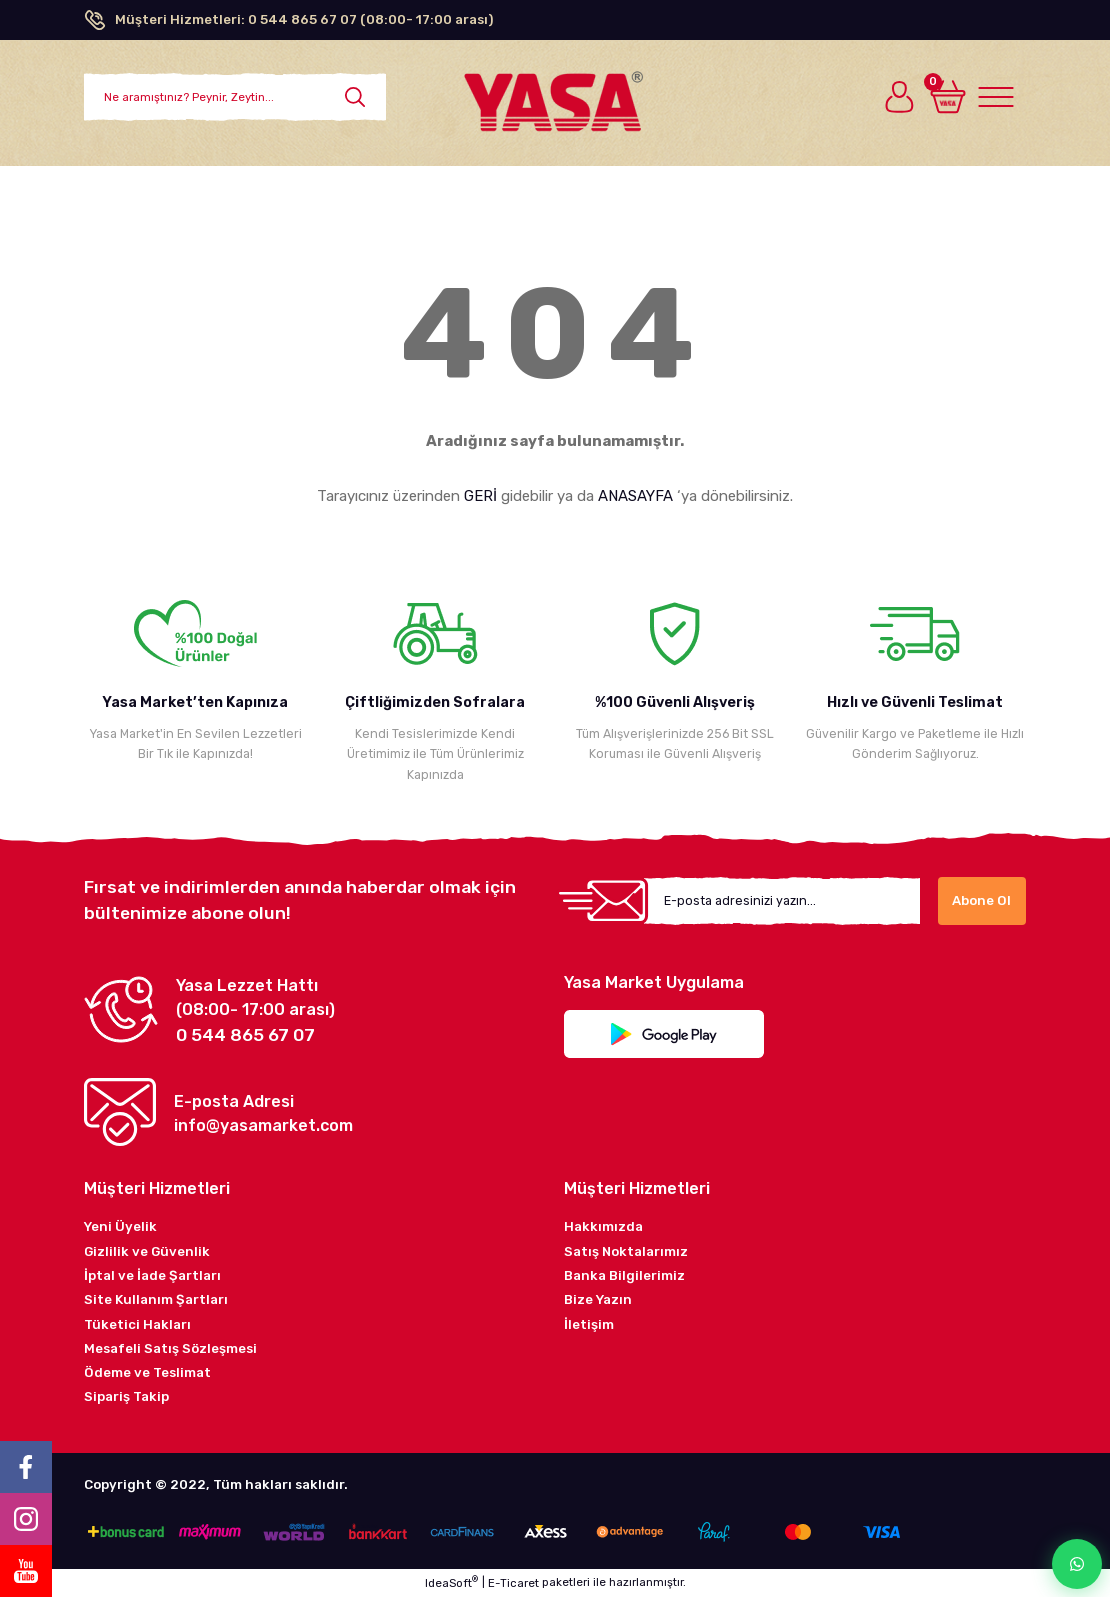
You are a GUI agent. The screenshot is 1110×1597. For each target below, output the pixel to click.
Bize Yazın (598, 1299)
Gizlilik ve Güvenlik (147, 1251)
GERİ (480, 496)
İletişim (589, 1324)
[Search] (235, 97)
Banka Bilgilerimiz (624, 1275)
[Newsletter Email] (782, 901)
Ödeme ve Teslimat (147, 1372)
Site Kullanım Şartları (156, 1299)
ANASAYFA (635, 496)
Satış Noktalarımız (626, 1251)
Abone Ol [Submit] (981, 900)
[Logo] (555, 94)
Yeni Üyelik (120, 1226)
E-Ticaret (513, 1583)
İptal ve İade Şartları (152, 1275)
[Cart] (948, 97)
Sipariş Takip (126, 1396)
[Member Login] (900, 97)
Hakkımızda (603, 1226)
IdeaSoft (451, 1582)
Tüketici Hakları (137, 1324)
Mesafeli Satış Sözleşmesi (170, 1348)
